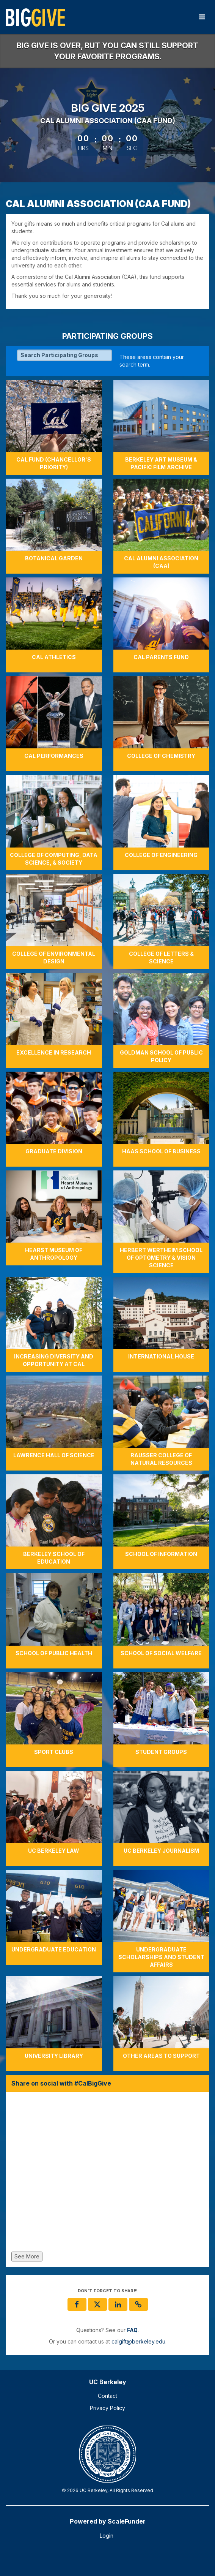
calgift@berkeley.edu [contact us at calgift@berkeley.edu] (138, 2341)
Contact (107, 2396)
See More (26, 2256)
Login (106, 2535)
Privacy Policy (107, 2408)
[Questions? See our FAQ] (132, 2330)
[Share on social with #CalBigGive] (107, 2174)
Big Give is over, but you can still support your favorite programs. (107, 51)
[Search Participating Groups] (64, 355)
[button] (138, 2304)
